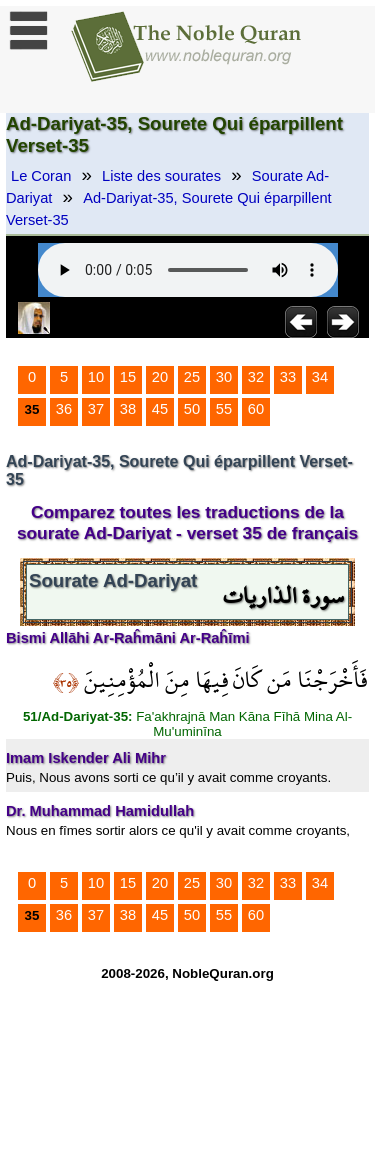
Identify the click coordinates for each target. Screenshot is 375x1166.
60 (256, 409)
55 (224, 409)
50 (192, 409)
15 (128, 377)
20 (160, 377)
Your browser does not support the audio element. (188, 270)
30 (224, 377)
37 (96, 409)
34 (320, 377)
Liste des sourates (161, 176)
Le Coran (41, 176)
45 (160, 409)
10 (96, 377)
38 (128, 409)
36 (64, 409)
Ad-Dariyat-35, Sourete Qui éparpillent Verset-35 (169, 209)
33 (288, 377)
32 (256, 377)
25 (192, 377)
